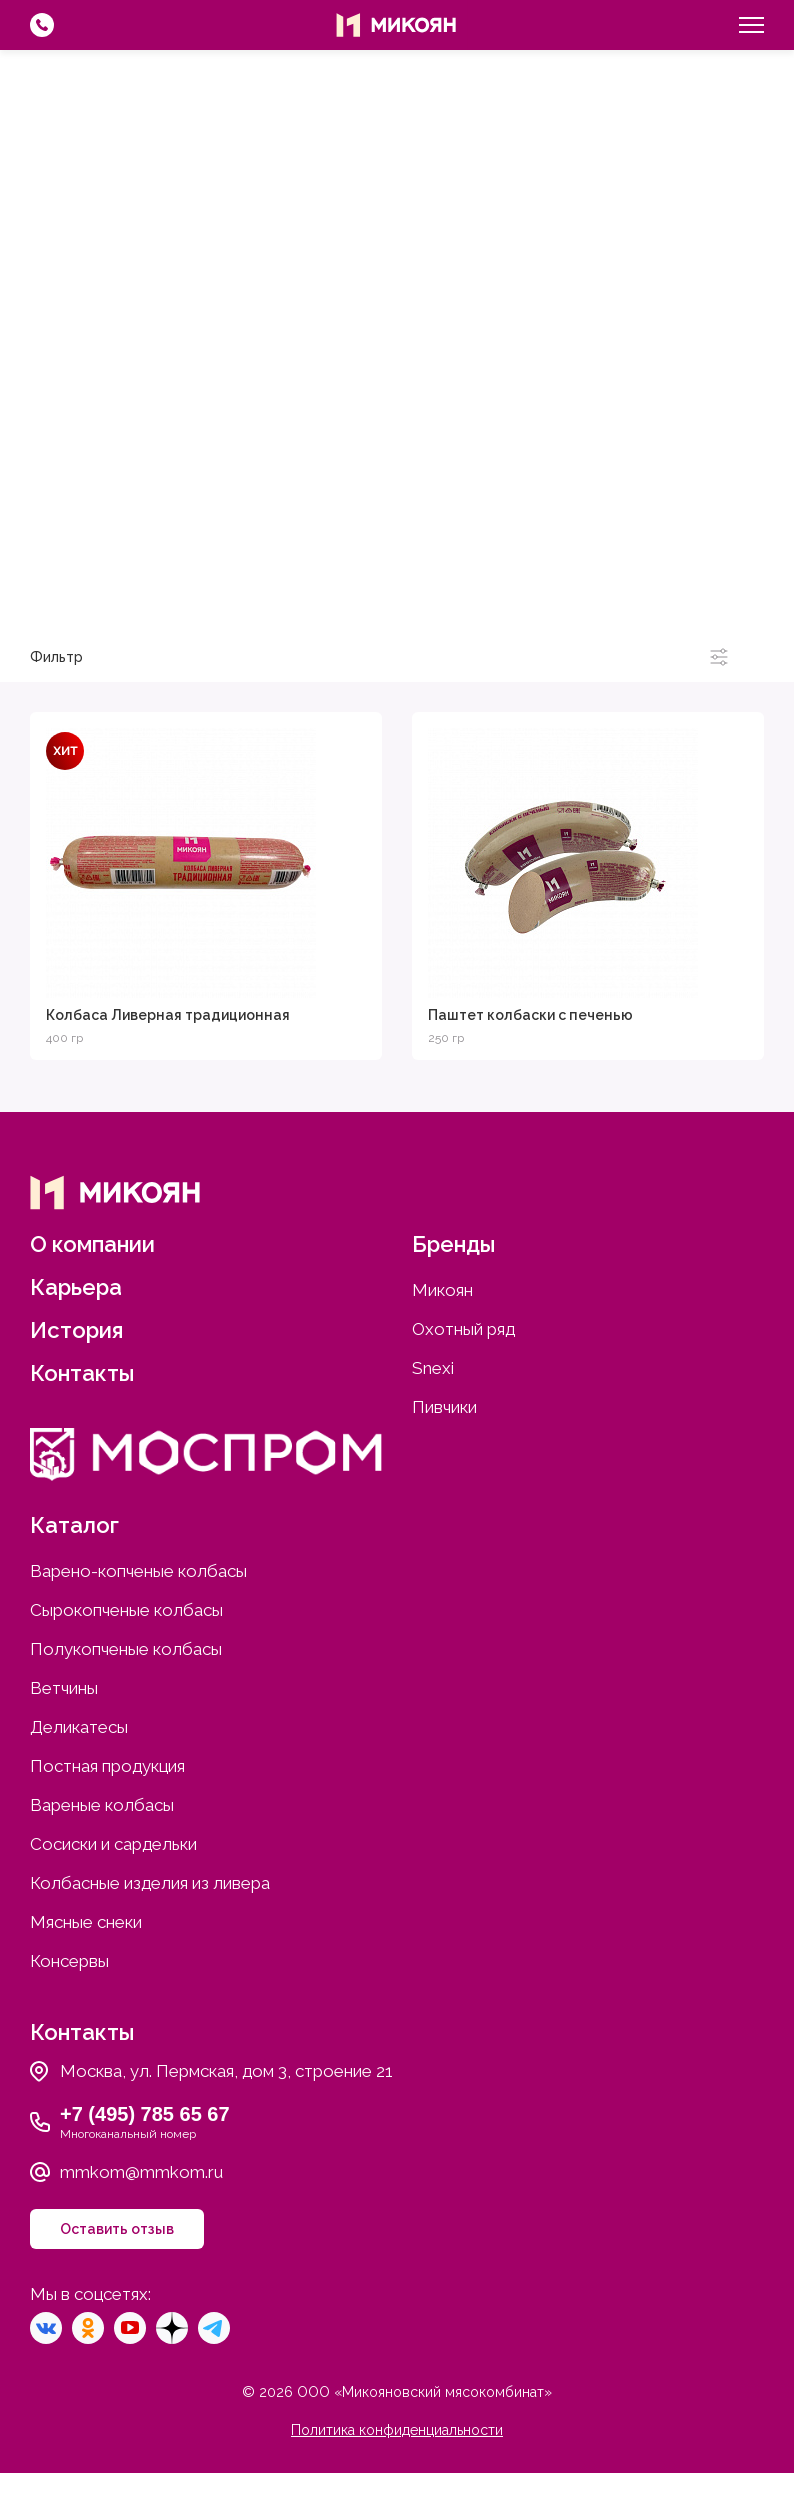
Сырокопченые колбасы (126, 1610)
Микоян (40, 604)
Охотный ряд (288, 604)
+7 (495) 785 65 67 (145, 2114)
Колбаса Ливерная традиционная (168, 1015)
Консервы (69, 1961)
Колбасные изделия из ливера (150, 1883)
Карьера (76, 1287)
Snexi (527, 604)
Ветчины (64, 1688)
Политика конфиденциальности (397, 2430)
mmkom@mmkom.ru (141, 2172)
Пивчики (751, 604)
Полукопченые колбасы (126, 1649)
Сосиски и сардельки (113, 1844)
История (76, 1330)
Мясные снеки (86, 1922)
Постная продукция (107, 1766)
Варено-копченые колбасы (138, 1571)
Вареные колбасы (102, 1805)
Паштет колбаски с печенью (530, 1015)
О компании (92, 1244)
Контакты (82, 1373)
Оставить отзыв (117, 2229)
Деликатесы (79, 1727)
